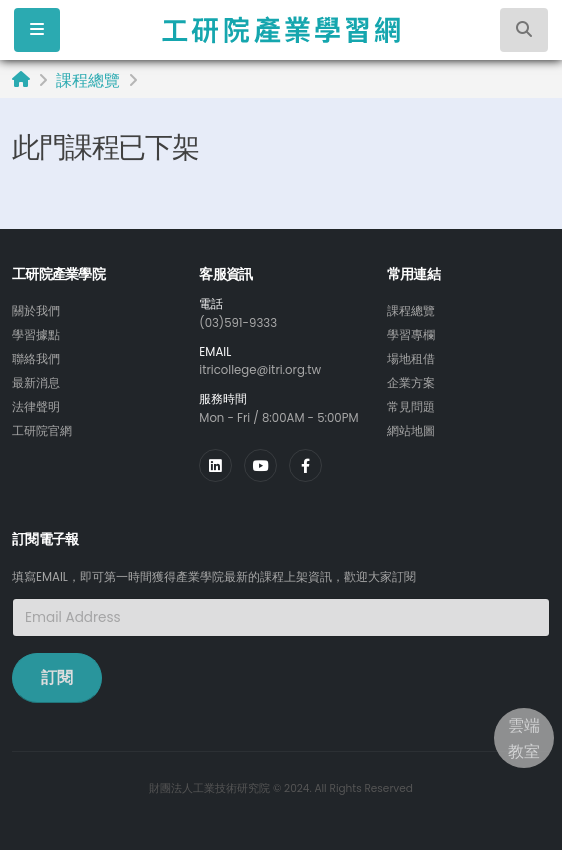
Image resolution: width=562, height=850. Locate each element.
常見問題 (411, 407)
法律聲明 (36, 407)
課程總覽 (88, 80)
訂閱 (57, 677)
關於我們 (36, 311)
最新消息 (36, 383)
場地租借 (411, 359)
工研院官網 (42, 431)
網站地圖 (411, 431)
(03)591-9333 (238, 323)
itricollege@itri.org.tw (260, 370)
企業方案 (411, 383)
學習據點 (36, 335)
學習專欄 (411, 335)
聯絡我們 (36, 359)
